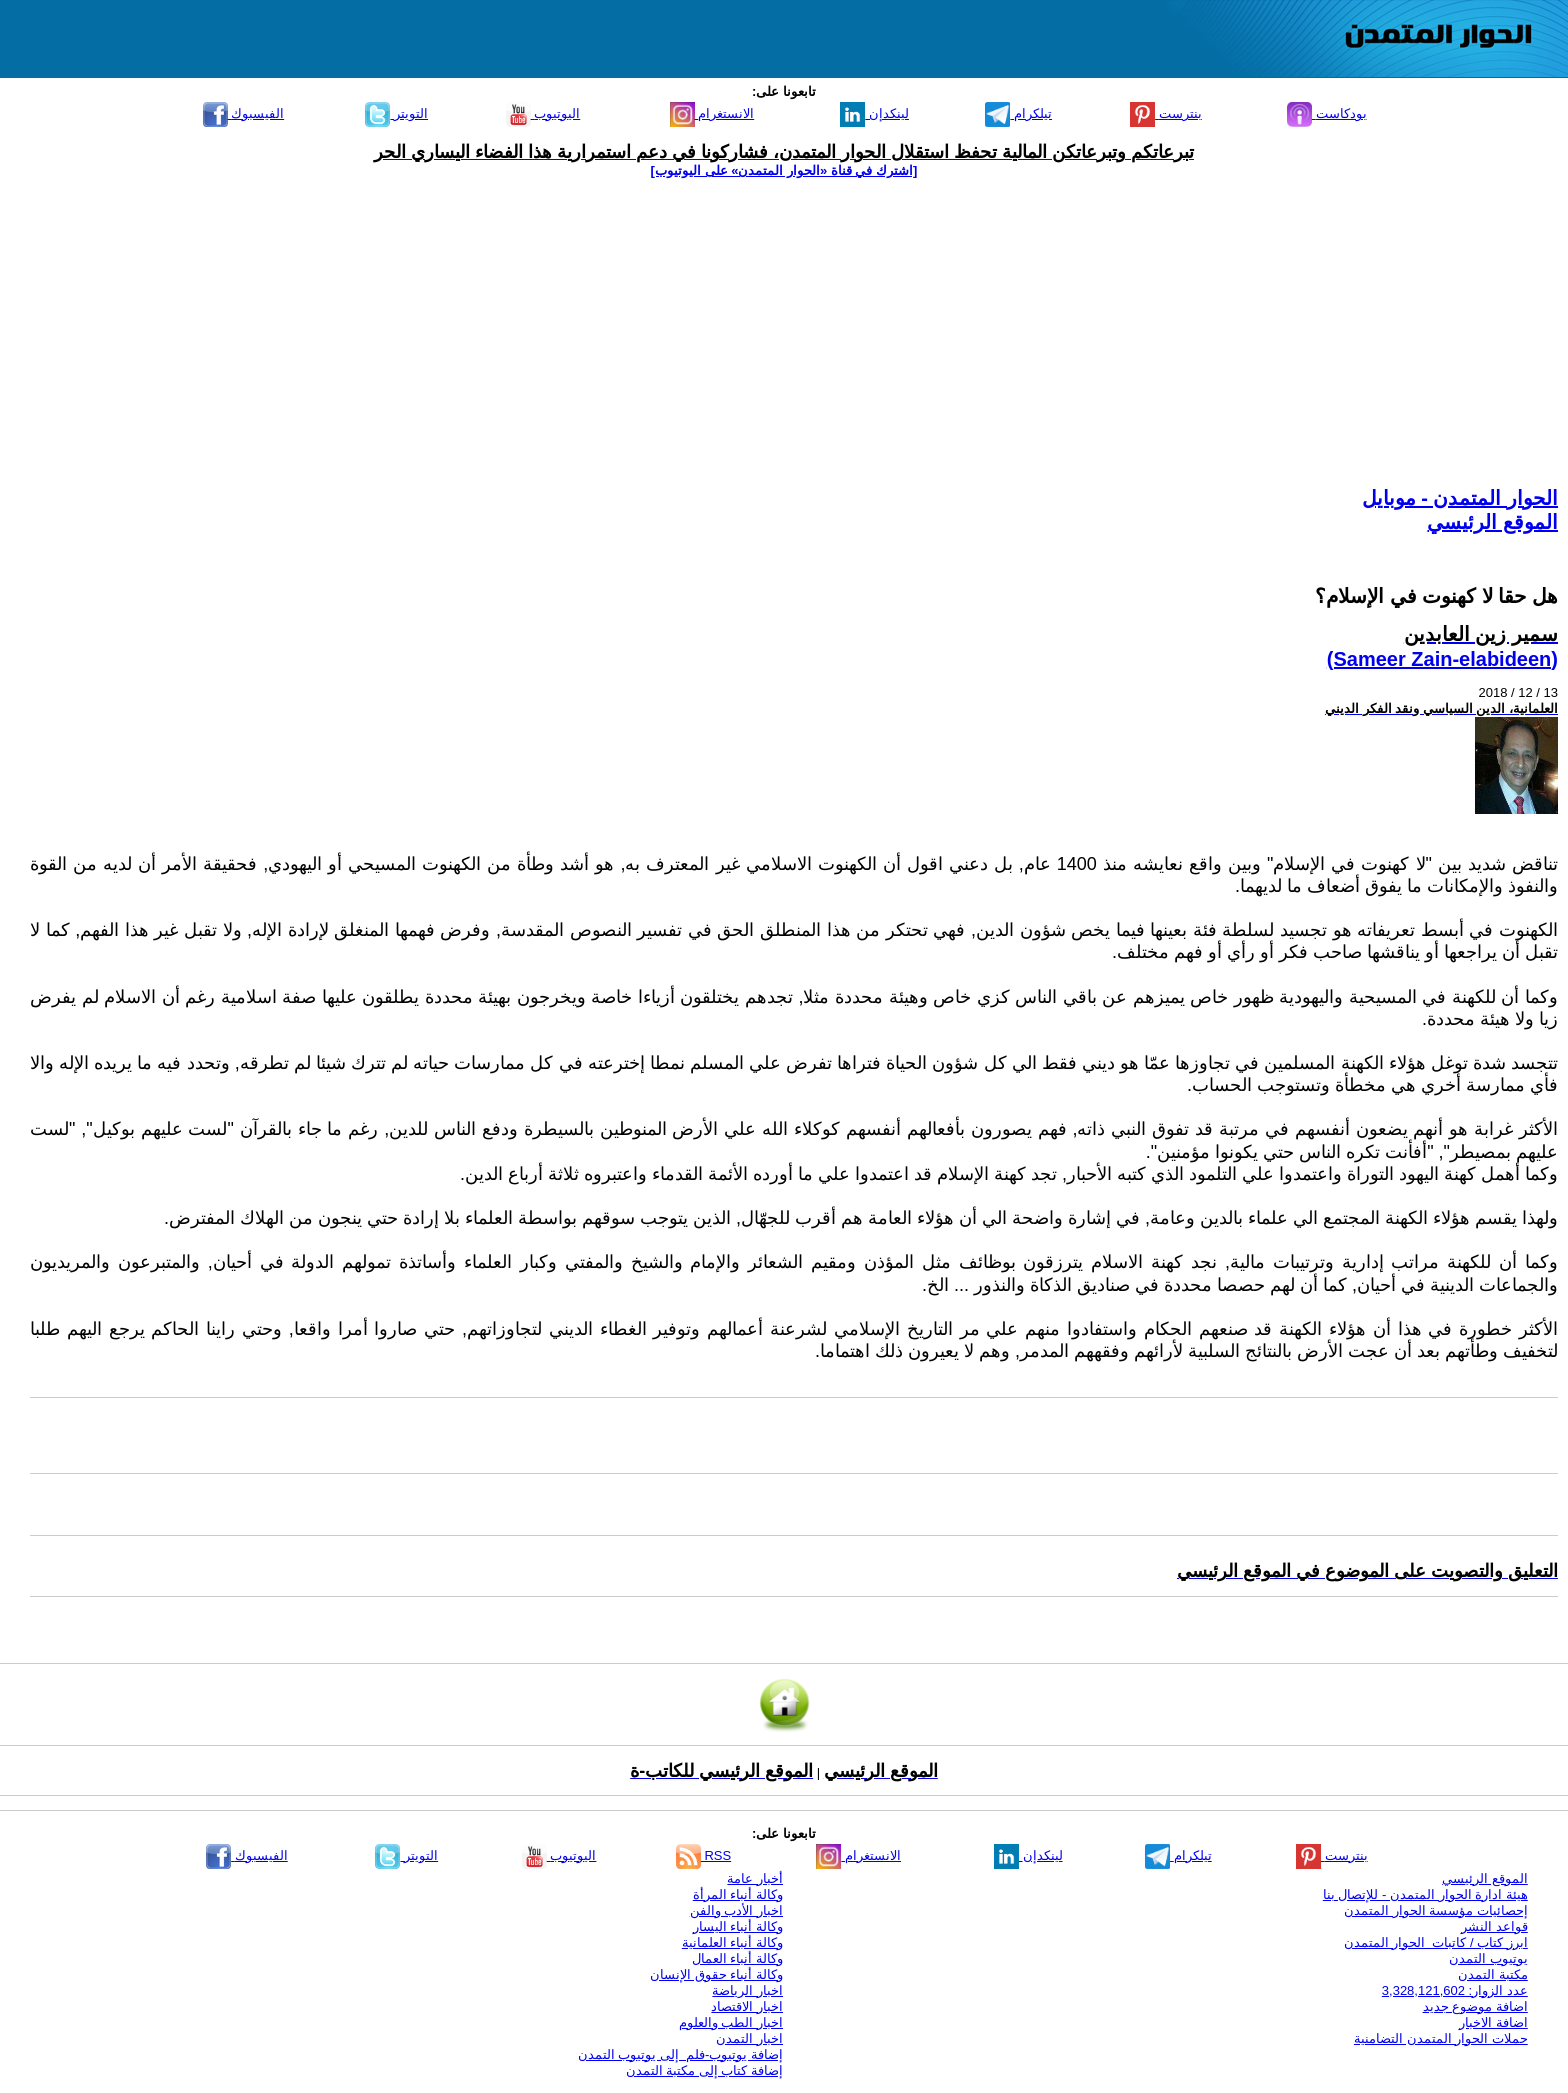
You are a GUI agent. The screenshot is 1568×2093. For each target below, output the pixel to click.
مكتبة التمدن (1493, 1974)
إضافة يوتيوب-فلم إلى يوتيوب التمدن (680, 2054)
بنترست (1166, 113)
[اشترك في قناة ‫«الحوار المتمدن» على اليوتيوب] (784, 170)
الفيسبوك (244, 113)
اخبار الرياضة (747, 1990)
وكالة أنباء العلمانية (732, 1942)
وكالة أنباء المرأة (738, 1894)
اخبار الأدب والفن (736, 1910)
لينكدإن (874, 113)
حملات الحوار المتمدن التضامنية (1441, 2038)
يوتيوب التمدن (1488, 1958)
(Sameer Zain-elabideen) (1442, 659)
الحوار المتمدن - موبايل (1460, 498)
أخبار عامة (755, 1878)
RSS (703, 1855)
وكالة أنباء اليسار (738, 1926)
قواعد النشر (1494, 1926)
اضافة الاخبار (1493, 2022)
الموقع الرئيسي (1492, 522)
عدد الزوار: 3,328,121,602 (1455, 1990)
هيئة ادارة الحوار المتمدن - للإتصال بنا (1425, 1894)
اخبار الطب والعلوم (731, 2022)
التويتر (396, 113)
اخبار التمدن (749, 2038)
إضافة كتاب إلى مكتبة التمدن (704, 2070)
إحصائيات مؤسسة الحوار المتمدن (1436, 1910)
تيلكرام (1018, 113)
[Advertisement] (784, 332)
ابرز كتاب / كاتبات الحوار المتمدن (1436, 1942)
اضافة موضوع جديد (1475, 2006)
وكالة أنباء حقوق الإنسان (716, 1974)
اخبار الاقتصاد (747, 2006)
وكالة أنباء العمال (737, 1958)
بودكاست (1327, 113)
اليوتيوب (543, 113)
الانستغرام (712, 113)
